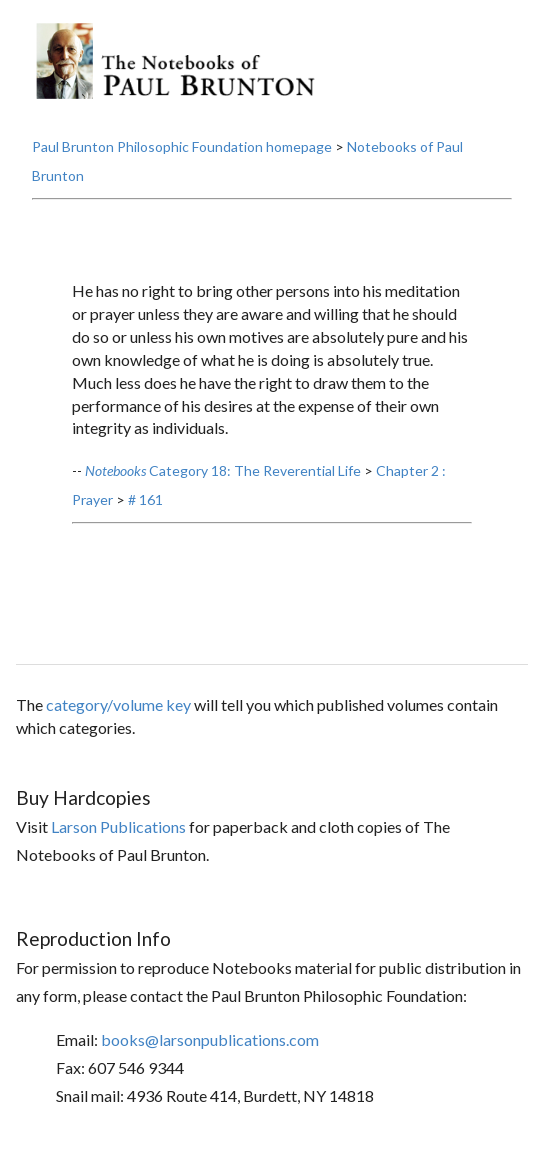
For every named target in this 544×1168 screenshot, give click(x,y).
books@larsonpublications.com (210, 1039)
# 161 (145, 499)
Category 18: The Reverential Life (223, 470)
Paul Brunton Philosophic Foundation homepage (182, 146)
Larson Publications (118, 826)
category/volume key (118, 704)
